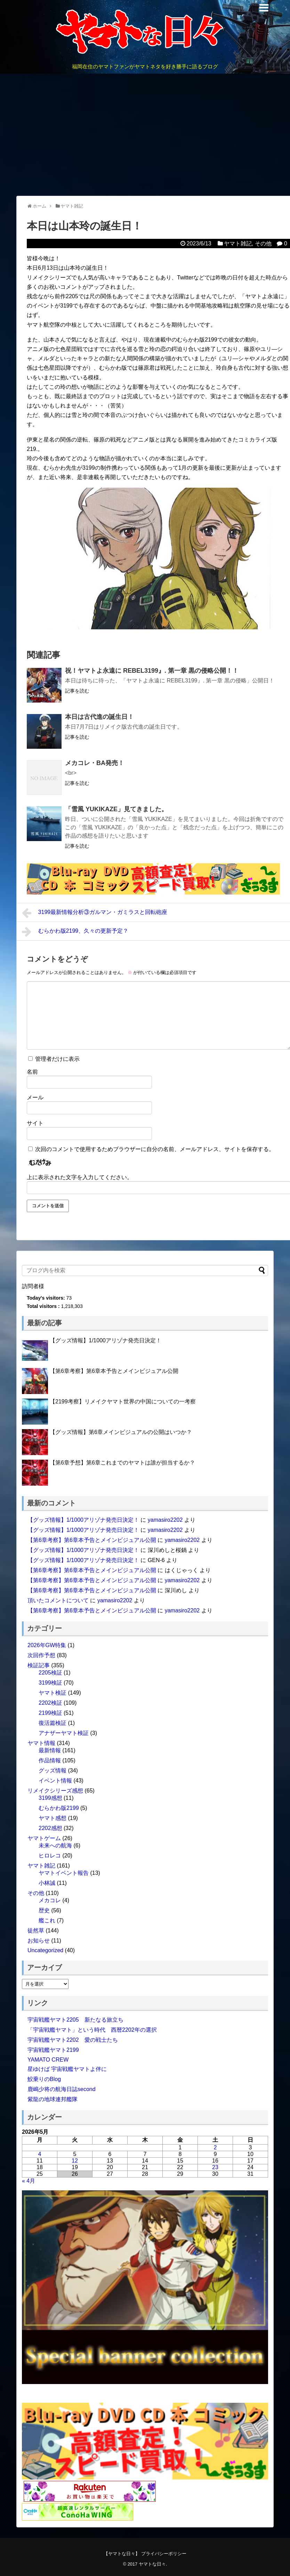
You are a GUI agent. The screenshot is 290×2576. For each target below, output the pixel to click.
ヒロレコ (50, 1855)
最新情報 (50, 1750)
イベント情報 (55, 1781)
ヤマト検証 (52, 1693)
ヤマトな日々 (152, 2564)
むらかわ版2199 (59, 1808)
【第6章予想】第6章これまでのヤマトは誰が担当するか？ (122, 1463)
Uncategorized (45, 1950)
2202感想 (50, 1828)
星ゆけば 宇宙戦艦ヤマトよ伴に (67, 2069)
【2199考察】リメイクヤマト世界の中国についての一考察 (123, 1401)
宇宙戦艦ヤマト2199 (53, 2050)
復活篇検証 (52, 1723)
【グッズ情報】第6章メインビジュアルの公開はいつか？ (121, 1432)
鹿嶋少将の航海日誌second (61, 2089)
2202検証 (50, 1703)
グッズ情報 (52, 1770)
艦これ (47, 1920)
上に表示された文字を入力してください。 (79, 1177)
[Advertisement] (145, 134)
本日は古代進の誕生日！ (99, 716)
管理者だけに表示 (54, 1059)
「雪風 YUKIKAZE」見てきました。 (116, 809)
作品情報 (50, 1760)
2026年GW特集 (46, 1645)
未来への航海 (55, 1845)
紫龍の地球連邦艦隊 (52, 2099)
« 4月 (28, 2181)
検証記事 (38, 1665)
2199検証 (50, 1713)
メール (35, 1097)
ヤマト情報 (41, 1743)
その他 (263, 243)
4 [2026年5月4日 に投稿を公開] (39, 2154)
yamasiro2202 (165, 1520)
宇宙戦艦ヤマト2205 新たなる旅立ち (75, 2020)
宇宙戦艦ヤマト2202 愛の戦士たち (72, 2040)
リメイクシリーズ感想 (55, 1791)
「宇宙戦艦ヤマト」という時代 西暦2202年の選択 (92, 2030)
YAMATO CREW (48, 2060)
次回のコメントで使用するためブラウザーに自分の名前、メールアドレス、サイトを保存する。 (154, 1149)
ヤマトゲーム (44, 1838)
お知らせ (38, 1941)
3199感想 (50, 1798)
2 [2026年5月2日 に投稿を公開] (215, 2147)
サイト (35, 1123)
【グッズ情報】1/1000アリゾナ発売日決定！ (105, 1340)
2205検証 (50, 1673)
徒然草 (35, 1930)
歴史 (44, 1910)
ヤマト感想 (52, 1818)
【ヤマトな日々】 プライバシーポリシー (145, 2553)
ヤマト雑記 (238, 243)
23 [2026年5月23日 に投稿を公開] (215, 2167)
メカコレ (50, 1900)
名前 (32, 1072)
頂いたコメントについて (58, 1600)
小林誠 (47, 1883)
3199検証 (50, 1683)
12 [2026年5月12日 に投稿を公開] (75, 2161)
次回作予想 (41, 1655)
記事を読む (77, 691)
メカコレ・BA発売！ (94, 763)
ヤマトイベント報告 (64, 1873)
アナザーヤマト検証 (64, 1733)
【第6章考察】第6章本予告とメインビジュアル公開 (114, 1371)
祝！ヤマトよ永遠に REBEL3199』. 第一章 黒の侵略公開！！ (152, 670)
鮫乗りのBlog (44, 2079)
